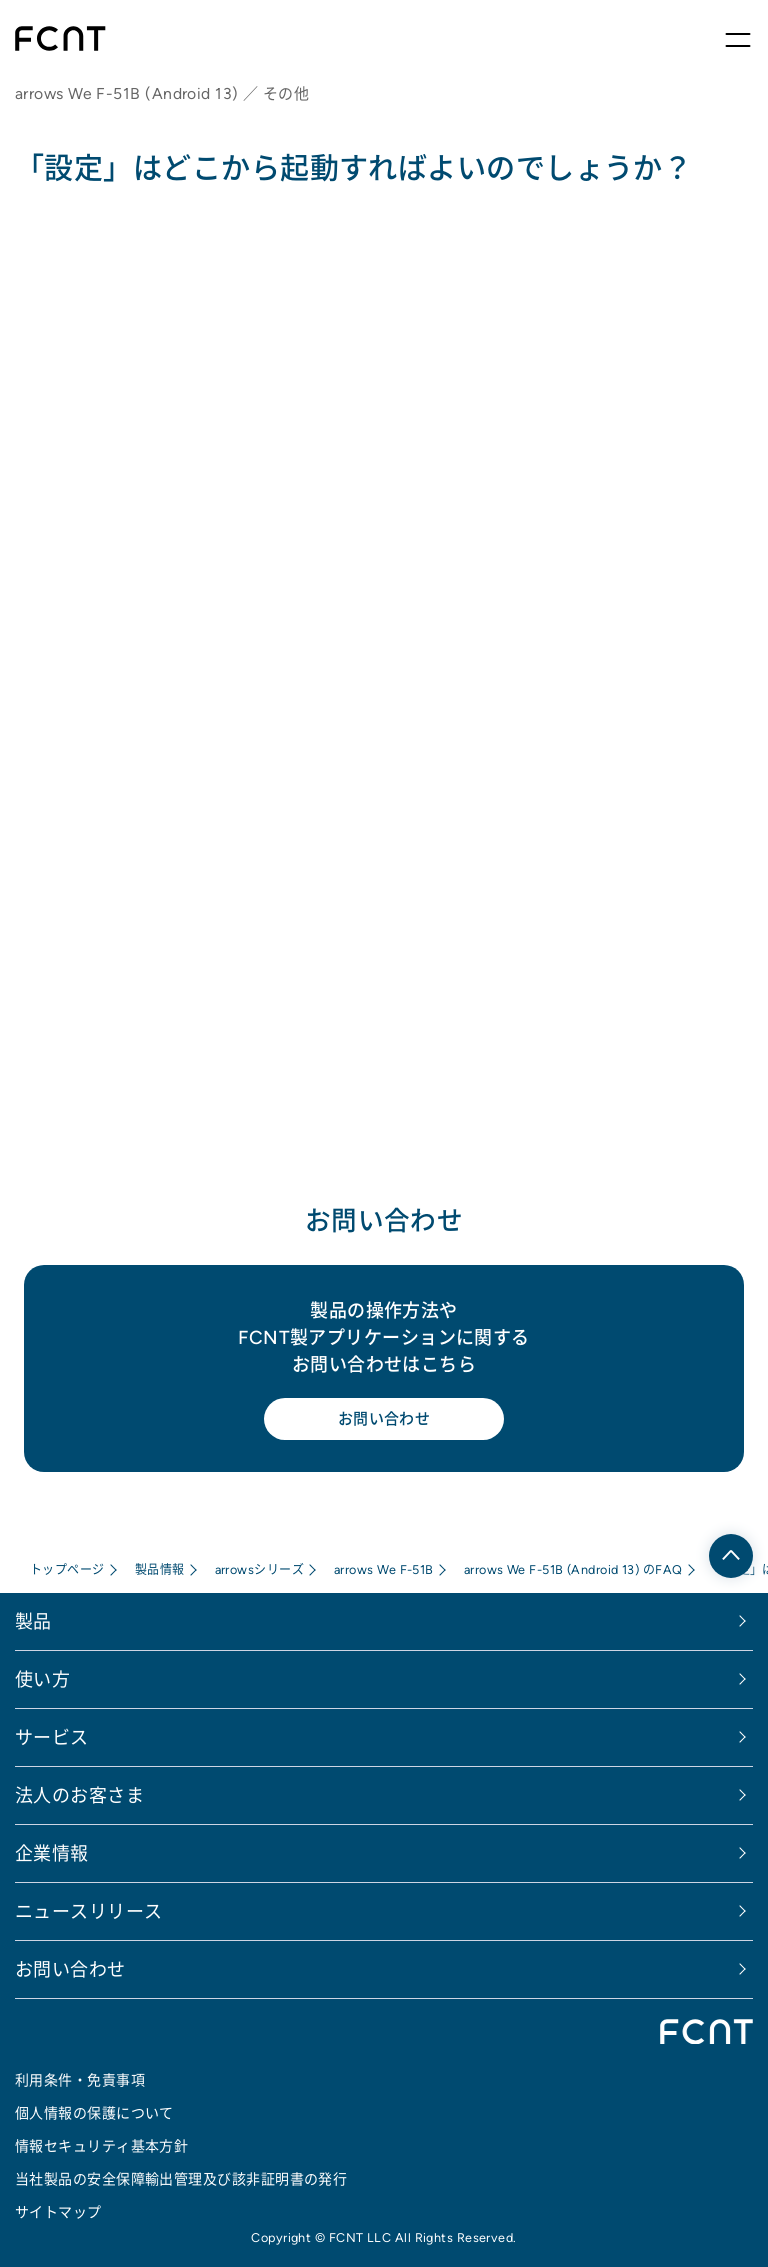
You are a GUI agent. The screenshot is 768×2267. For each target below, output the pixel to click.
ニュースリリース (89, 1911)
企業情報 (52, 1853)
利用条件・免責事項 (80, 2080)
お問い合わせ (384, 1418)
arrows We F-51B (384, 1569)
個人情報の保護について (94, 2113)
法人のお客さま (79, 1795)
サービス (52, 1737)
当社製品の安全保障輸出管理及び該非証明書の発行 (181, 2179)
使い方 (42, 1679)
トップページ (67, 1569)
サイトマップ (58, 2212)
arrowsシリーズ (260, 1569)
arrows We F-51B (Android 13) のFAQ (573, 1569)
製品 (33, 1621)
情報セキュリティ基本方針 (101, 2146)
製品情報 (160, 1569)
